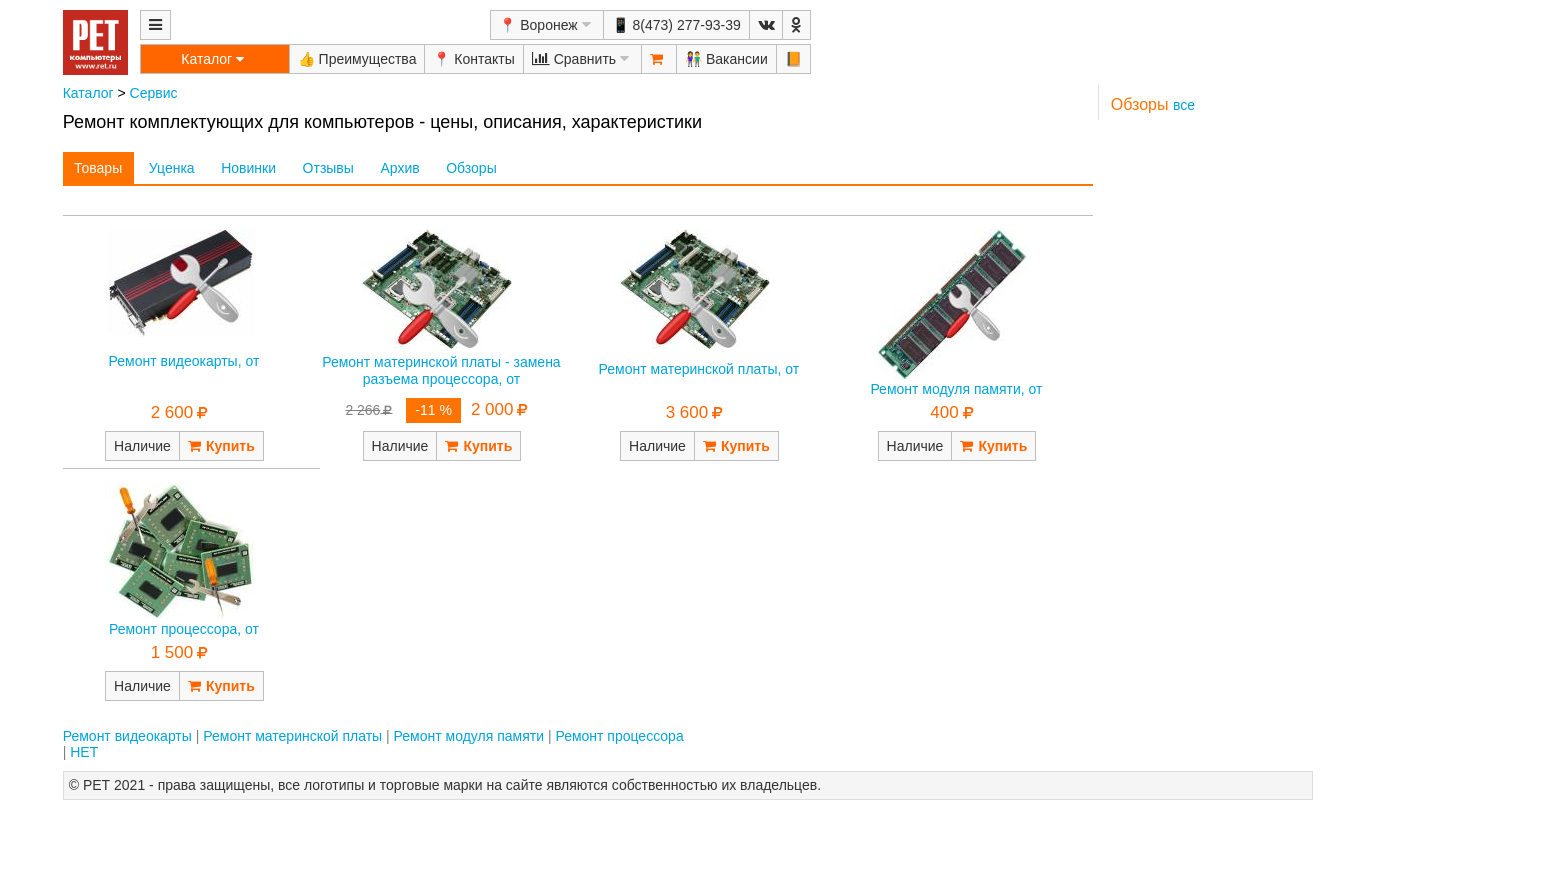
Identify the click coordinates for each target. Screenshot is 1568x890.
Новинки (248, 168)
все (1184, 105)
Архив (399, 168)
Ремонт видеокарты (127, 736)
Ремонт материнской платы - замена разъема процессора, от (441, 370)
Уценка (172, 168)
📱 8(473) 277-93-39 (676, 25)
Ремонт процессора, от (184, 629)
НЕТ (84, 752)
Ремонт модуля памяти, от (956, 389)
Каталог (88, 93)
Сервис (154, 93)
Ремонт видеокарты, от (184, 361)
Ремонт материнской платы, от (699, 369)
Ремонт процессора (619, 736)
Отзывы (328, 168)
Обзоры (471, 168)
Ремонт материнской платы (292, 736)
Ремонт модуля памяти (469, 736)
